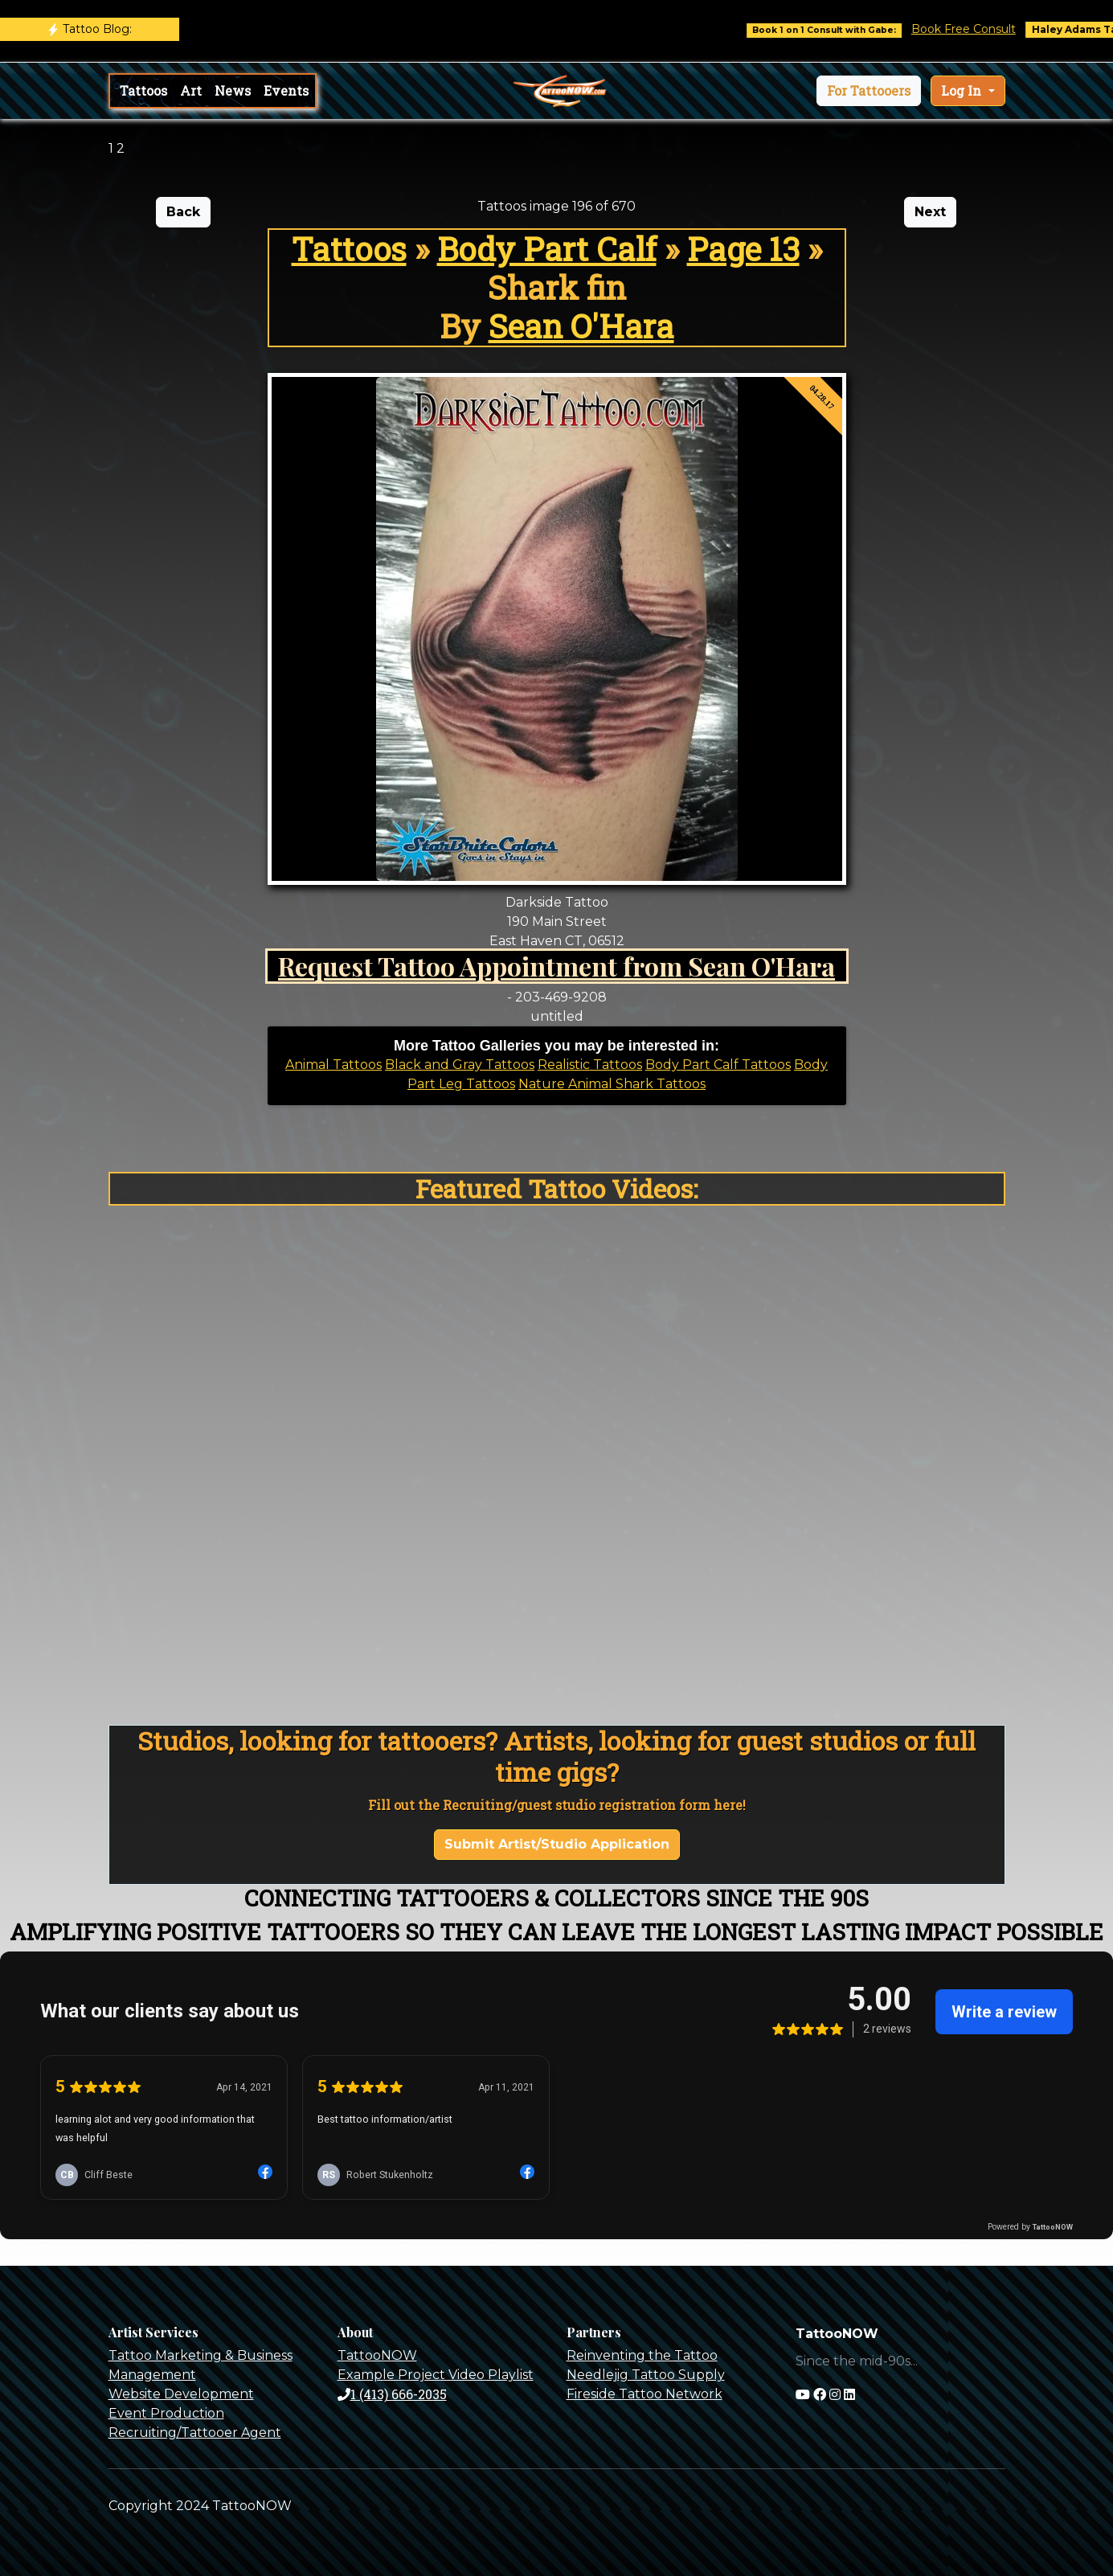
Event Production (166, 2413)
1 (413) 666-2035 (392, 2394)
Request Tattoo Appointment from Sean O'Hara (556, 965)
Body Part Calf (547, 248)
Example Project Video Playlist (436, 2374)
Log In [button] (962, 90)
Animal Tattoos (333, 1064)
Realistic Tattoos (590, 1064)
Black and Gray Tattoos (459, 1064)
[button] (868, 91)
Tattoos (143, 90)
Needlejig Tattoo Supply (646, 2374)
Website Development (181, 2394)
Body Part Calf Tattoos (718, 1064)
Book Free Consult (988, 29)
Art (191, 90)
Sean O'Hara (581, 326)
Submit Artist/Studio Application (556, 1844)
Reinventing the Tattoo (642, 2355)
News (233, 90)
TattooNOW (377, 2355)
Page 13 (743, 248)
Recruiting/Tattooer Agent (194, 2432)
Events (286, 90)
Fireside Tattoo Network (644, 2394)
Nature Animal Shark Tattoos (612, 1083)
